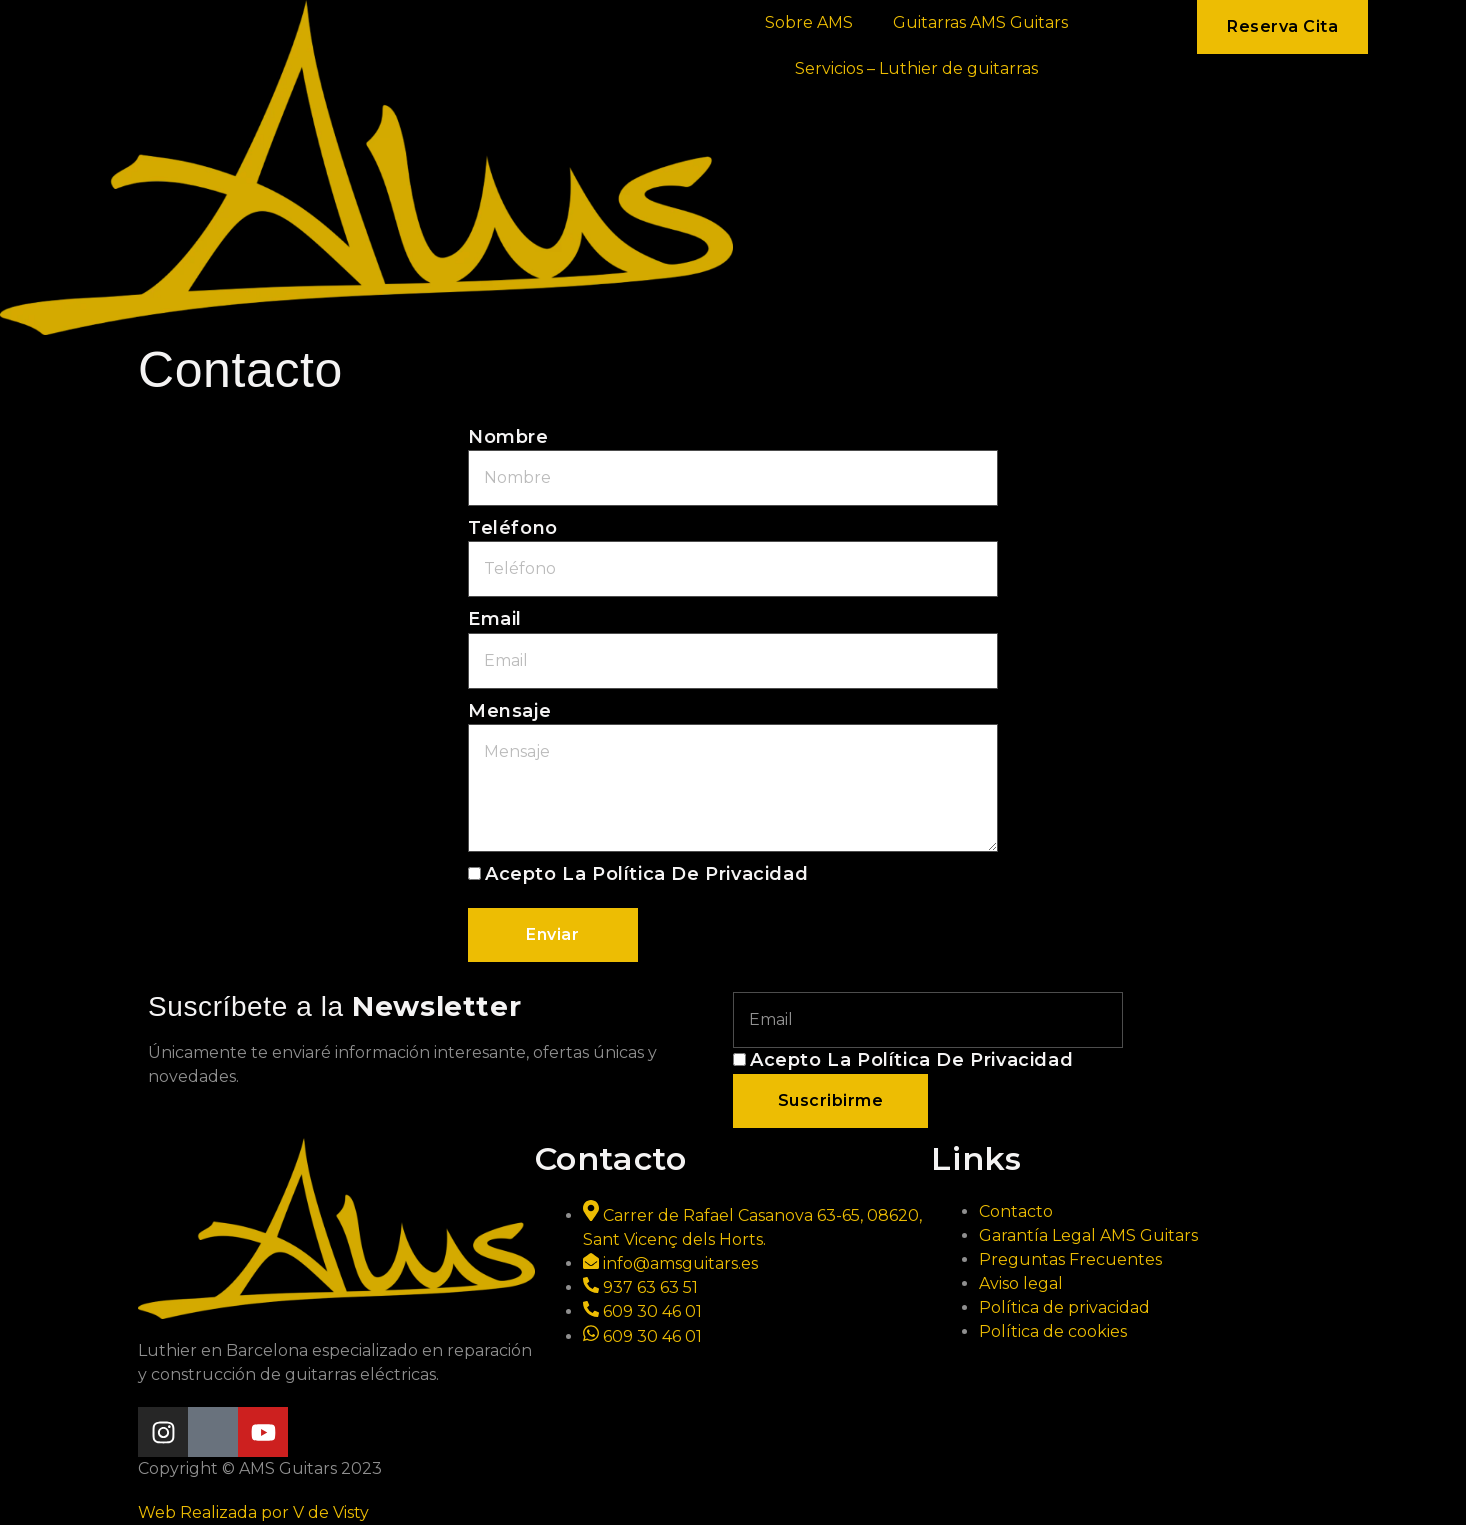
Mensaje (509, 711)
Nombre (508, 437)
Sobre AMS (809, 22)
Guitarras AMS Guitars (980, 22)
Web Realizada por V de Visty (253, 1512)
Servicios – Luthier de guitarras (916, 68)
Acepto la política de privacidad (646, 874)
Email (495, 619)
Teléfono (513, 528)
